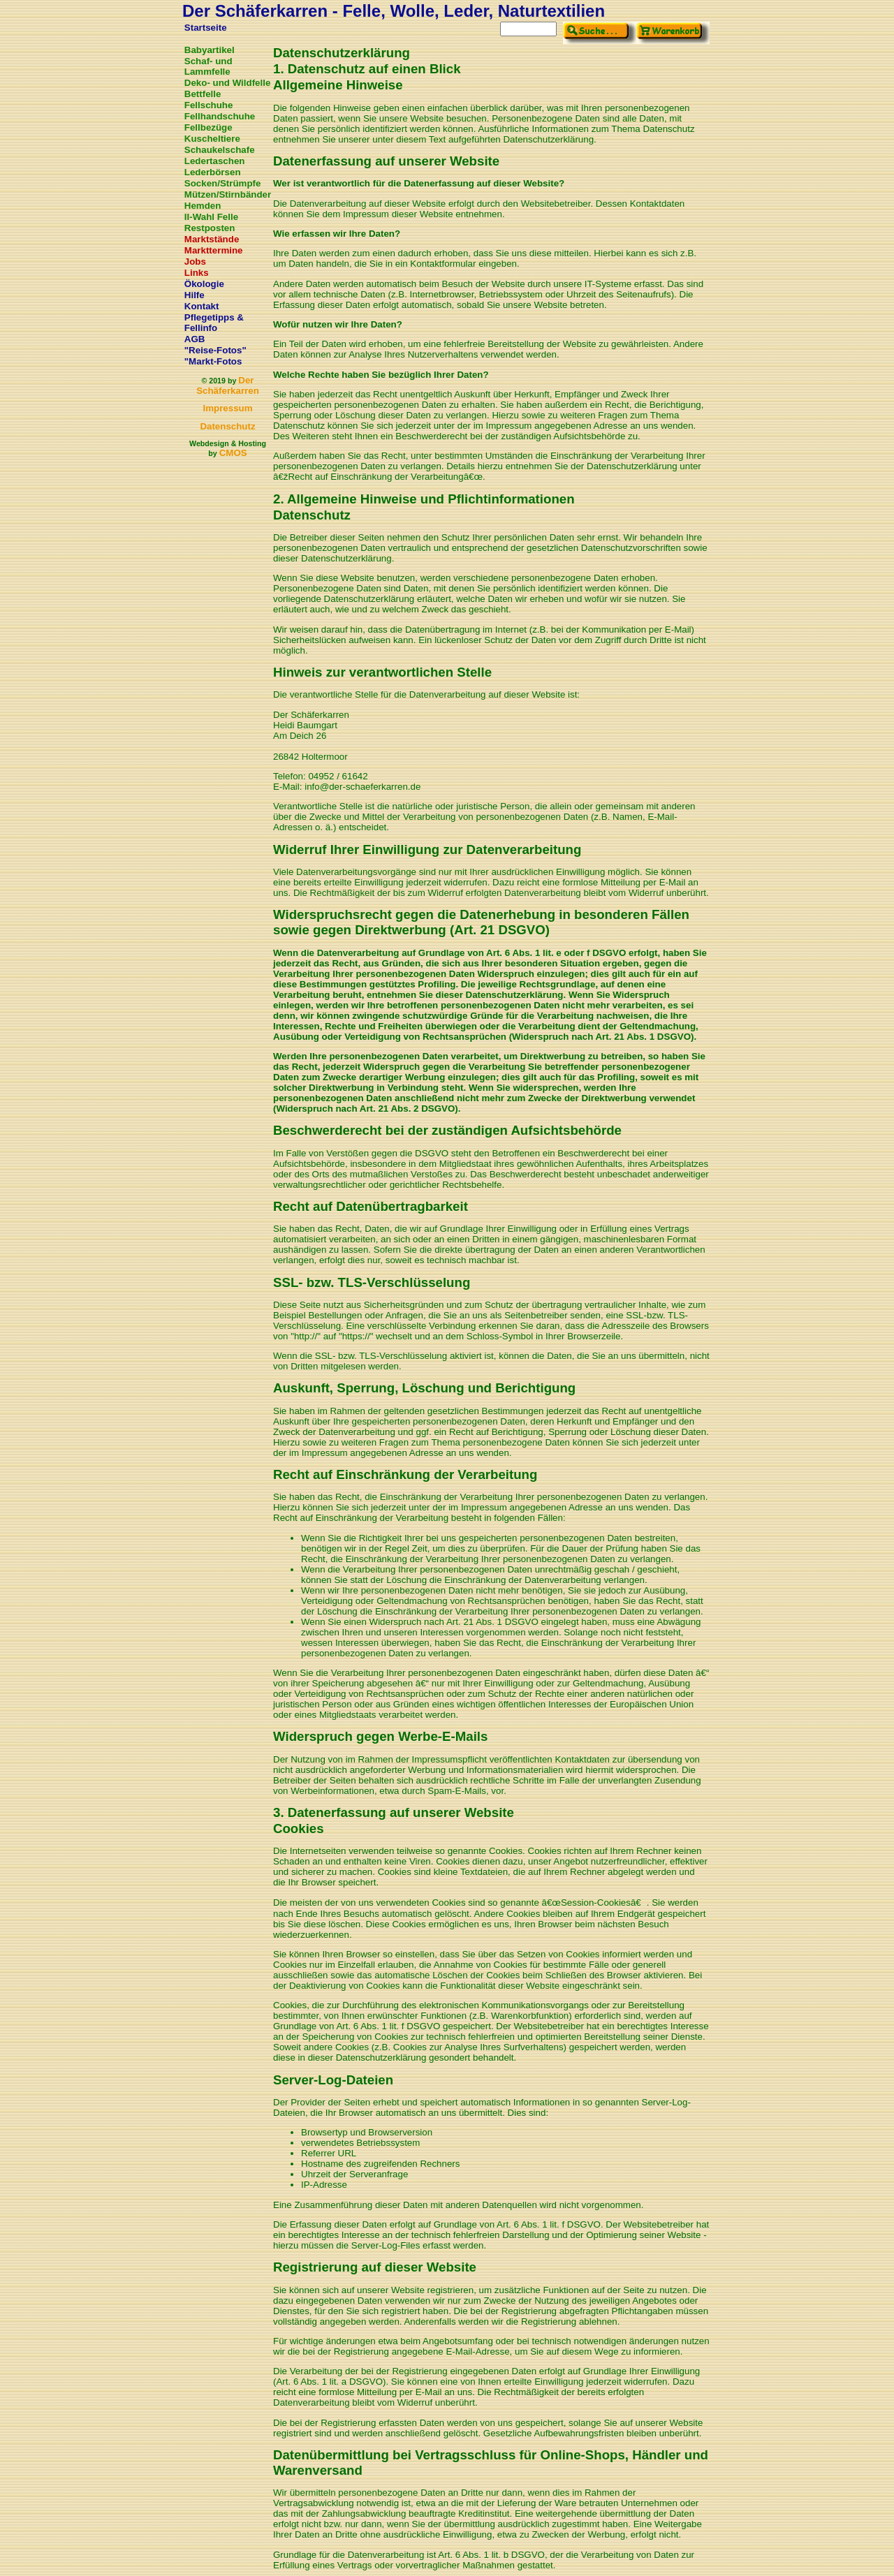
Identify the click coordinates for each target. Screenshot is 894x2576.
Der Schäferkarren (227, 385)
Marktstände (212, 239)
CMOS (233, 453)
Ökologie (204, 284)
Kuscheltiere (212, 138)
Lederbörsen (212, 172)
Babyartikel (209, 50)
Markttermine (213, 250)
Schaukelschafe (219, 150)
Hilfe (194, 295)
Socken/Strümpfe (222, 183)
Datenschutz (227, 426)
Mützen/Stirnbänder (227, 194)
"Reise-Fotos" (215, 350)
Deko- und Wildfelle (227, 83)
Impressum (227, 408)
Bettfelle (202, 94)
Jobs (195, 261)
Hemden (202, 205)
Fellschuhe (208, 105)
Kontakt (201, 306)
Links (196, 272)
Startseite (205, 27)
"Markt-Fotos (213, 361)
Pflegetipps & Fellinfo (214, 322)
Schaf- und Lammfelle (208, 66)
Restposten (209, 228)
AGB (194, 339)
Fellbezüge (208, 127)
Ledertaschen (214, 161)
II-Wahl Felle (211, 217)
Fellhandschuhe (219, 116)
